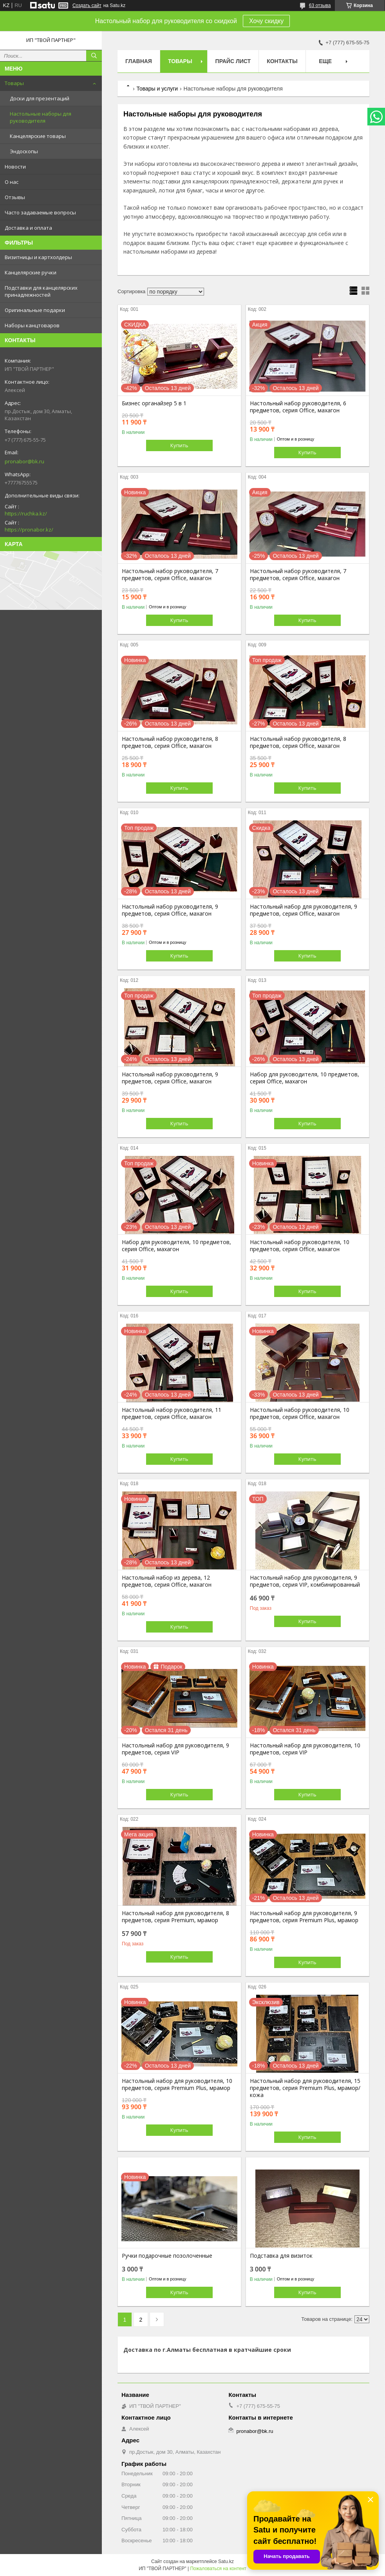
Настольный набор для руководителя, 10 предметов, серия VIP (305, 1749)
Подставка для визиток (281, 2255)
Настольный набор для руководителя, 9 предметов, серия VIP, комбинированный (305, 1581)
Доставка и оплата (28, 227)
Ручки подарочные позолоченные (167, 2255)
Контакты (282, 61)
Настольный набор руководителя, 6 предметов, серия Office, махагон (298, 407)
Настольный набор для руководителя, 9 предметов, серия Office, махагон (303, 910)
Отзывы (15, 197)
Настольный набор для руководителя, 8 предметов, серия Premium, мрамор (175, 1917)
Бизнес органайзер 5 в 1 (154, 403)
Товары (14, 83)
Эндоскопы (24, 151)
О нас (11, 181)
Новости (15, 166)
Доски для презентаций (39, 98)
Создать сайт (86, 5)
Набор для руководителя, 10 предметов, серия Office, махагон (304, 1078)
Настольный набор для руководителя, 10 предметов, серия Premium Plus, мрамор (177, 2084)
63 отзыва (320, 5)
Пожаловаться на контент (218, 2568)
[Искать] (94, 56)
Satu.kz (226, 2561)
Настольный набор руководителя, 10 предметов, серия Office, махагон (299, 1246)
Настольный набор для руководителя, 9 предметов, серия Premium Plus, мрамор (304, 1917)
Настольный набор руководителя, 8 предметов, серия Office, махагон (170, 742)
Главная (138, 61)
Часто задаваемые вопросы (40, 212)
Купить (179, 445)
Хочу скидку (266, 21)
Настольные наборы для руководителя (40, 117)
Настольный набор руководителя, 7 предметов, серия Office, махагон (170, 575)
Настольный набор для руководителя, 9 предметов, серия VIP (175, 1749)
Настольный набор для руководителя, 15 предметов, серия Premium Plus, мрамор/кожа (305, 2088)
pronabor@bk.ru (24, 461)
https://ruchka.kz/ (26, 513)
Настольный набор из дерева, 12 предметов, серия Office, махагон (166, 1581)
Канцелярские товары (38, 136)
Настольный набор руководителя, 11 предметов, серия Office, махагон (171, 1413)
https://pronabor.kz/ (29, 529)
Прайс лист (233, 61)
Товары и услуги (157, 88)
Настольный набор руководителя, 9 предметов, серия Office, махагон (170, 910)
